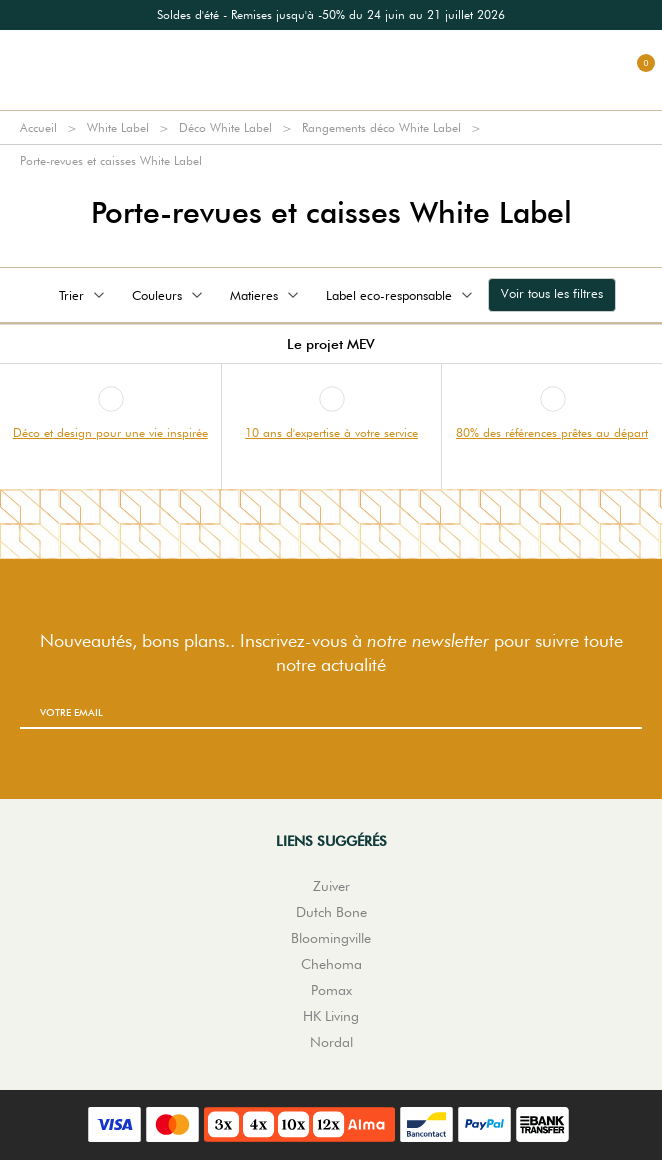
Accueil (38, 127)
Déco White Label (225, 127)
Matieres (266, 295)
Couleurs (169, 295)
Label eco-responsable (401, 295)
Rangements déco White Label (381, 127)
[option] (331, 15)
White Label (118, 127)
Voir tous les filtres (552, 293)
